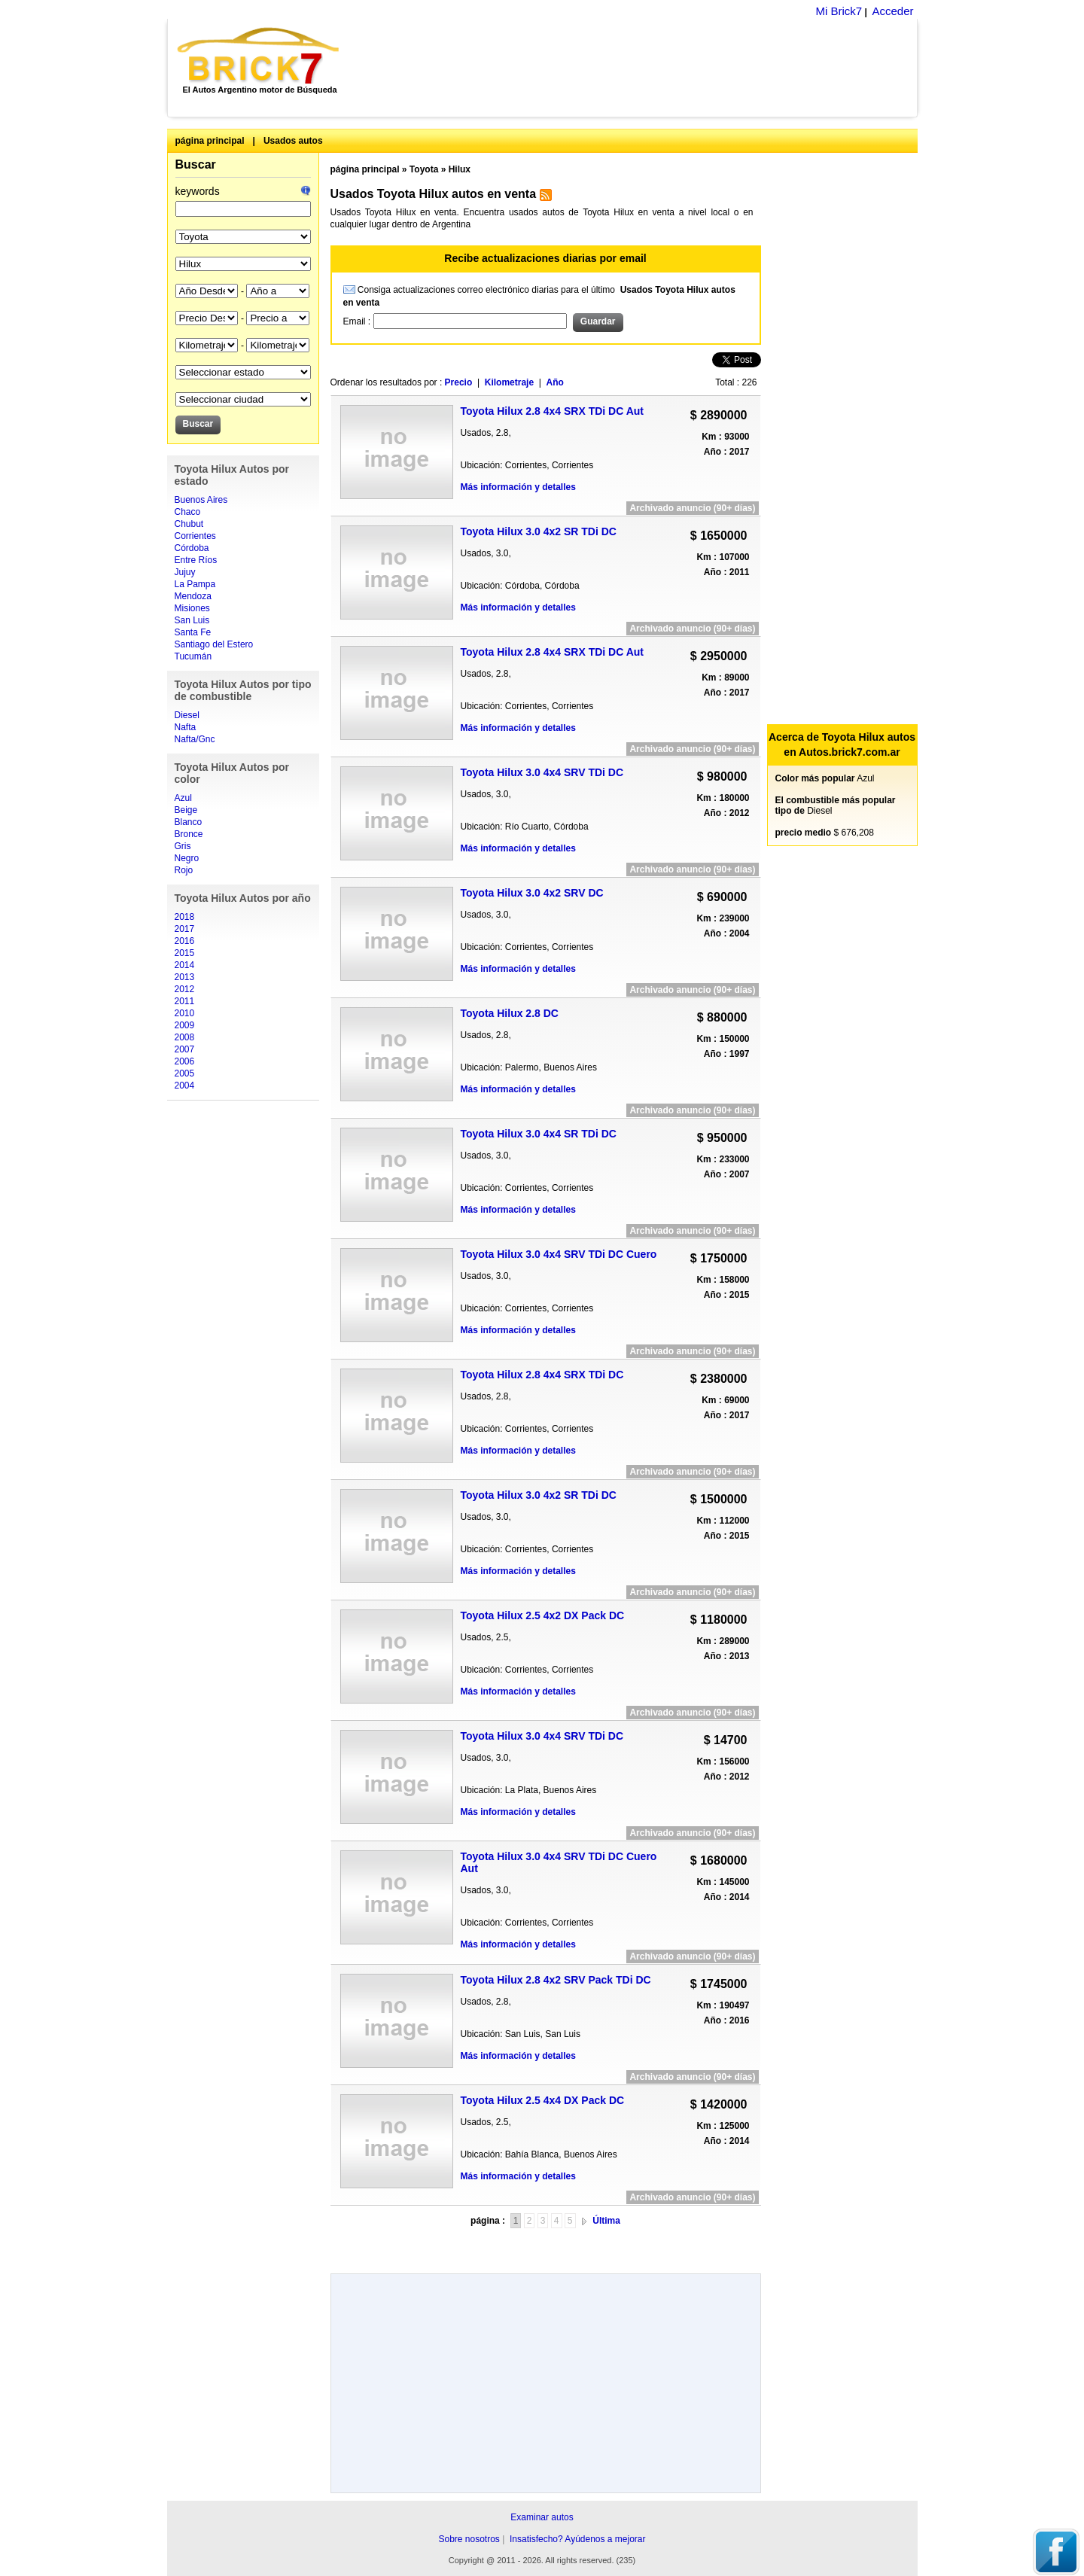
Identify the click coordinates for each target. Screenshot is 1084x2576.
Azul (183, 798)
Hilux (459, 169)
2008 (185, 1037)
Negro (187, 858)
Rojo (184, 870)
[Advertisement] (636, 67)
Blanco (188, 822)
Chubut (189, 524)
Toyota (424, 169)
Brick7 (259, 55)
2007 (185, 1049)
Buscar (195, 164)
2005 (185, 1073)
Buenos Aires (201, 500)
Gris (183, 846)
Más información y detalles (518, 487)
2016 (185, 941)
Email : (358, 321)
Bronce (189, 834)
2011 (185, 1001)
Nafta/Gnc (195, 739)
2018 (185, 917)
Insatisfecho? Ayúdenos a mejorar (578, 2539)
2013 (185, 977)
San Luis (192, 620)
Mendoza (193, 596)
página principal (210, 140)
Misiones (192, 608)
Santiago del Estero (214, 644)
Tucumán (193, 656)
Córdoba (192, 548)
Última (606, 2220)
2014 (185, 965)
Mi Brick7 (838, 11)
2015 (185, 953)
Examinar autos (541, 2517)
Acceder (892, 11)
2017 (185, 929)
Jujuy (185, 572)
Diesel (187, 715)
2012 (185, 989)
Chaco (188, 512)
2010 (185, 1013)
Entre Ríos (196, 560)
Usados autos (293, 140)
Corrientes (195, 536)
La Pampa (195, 584)
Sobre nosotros (468, 2539)
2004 (185, 1085)
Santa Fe (193, 632)
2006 (185, 1061)
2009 (185, 1025)
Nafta (185, 727)
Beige (186, 810)
